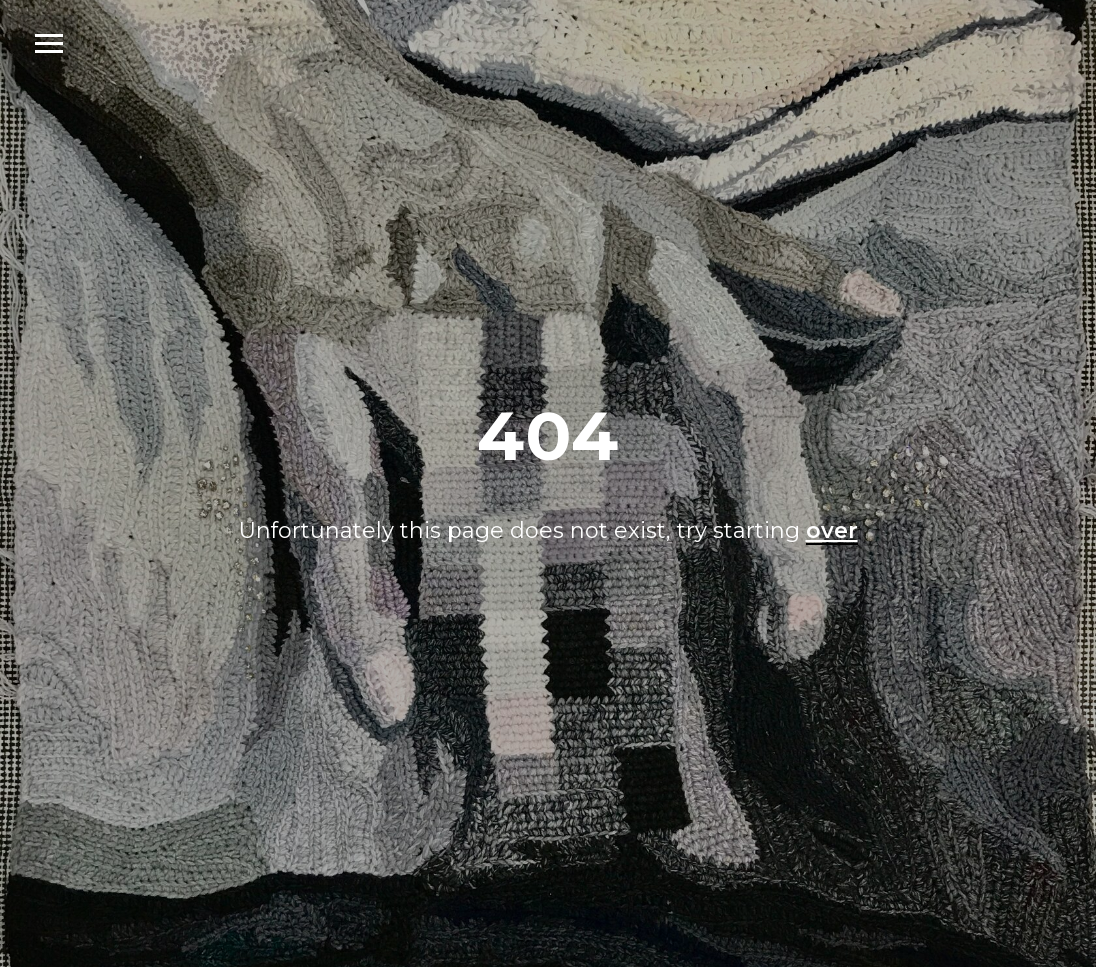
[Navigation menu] (49, 44)
